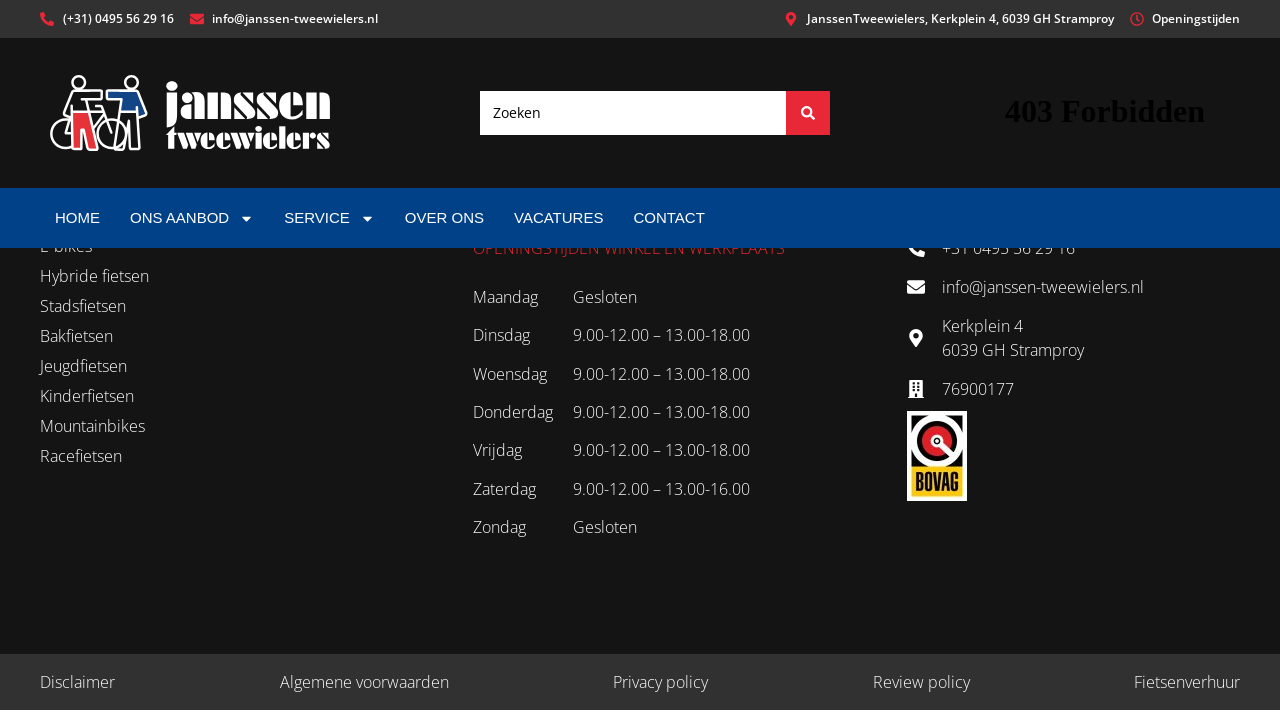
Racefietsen (81, 456)
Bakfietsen (76, 336)
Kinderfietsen (87, 396)
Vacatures (558, 217)
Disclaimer (77, 682)
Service (329, 218)
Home (77, 217)
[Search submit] (808, 113)
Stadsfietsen (83, 306)
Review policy (921, 682)
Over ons (444, 217)
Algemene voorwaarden (364, 682)
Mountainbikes (92, 426)
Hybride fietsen (94, 276)
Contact (668, 217)
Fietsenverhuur (1187, 682)
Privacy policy (660, 682)
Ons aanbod (192, 218)
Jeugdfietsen (83, 366)
